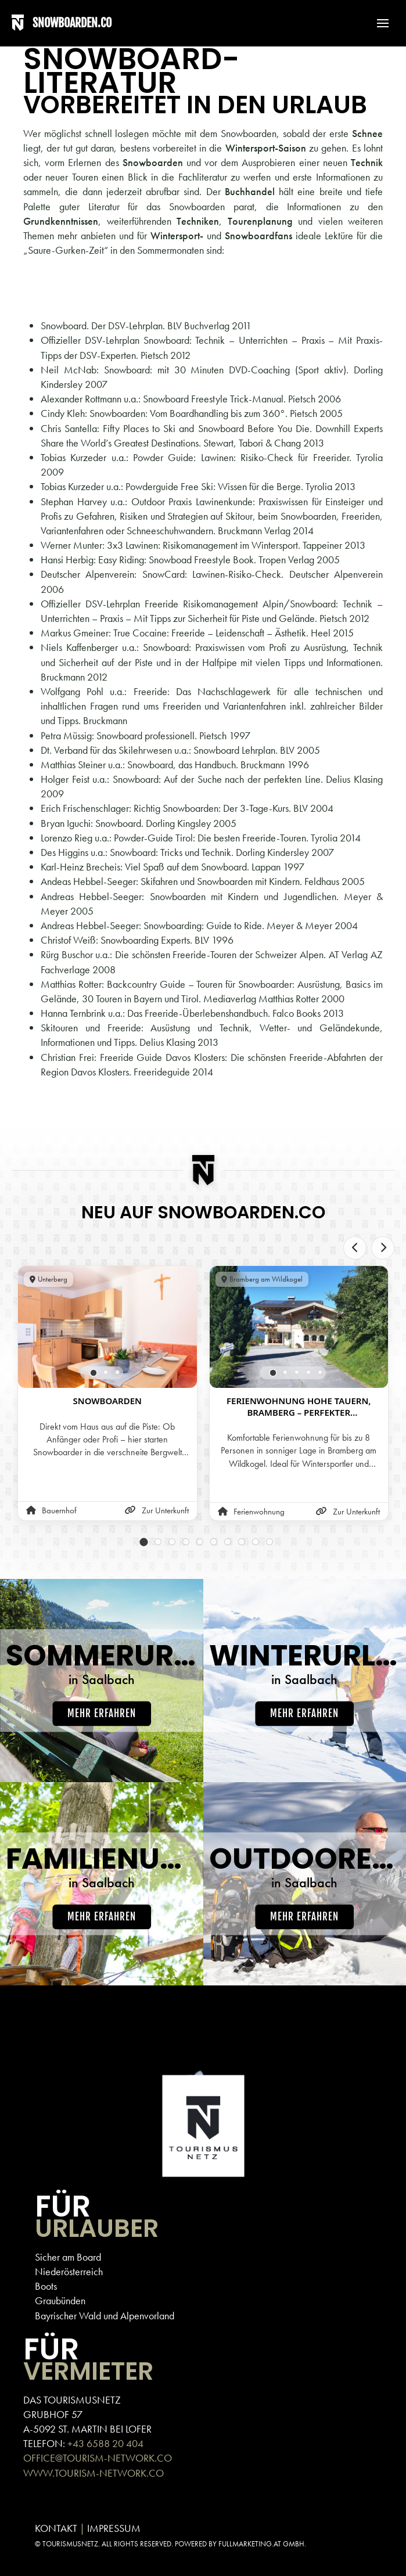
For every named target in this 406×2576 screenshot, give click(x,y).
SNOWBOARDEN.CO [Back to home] (72, 23)
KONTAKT (56, 2528)
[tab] (93, 1373)
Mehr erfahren (101, 1713)
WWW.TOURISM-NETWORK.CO (93, 2473)
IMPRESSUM (114, 2528)
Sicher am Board (68, 2257)
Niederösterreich (69, 2271)
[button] (377, 23)
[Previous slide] (355, 1248)
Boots (46, 2286)
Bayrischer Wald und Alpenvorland (104, 2315)
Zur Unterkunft (157, 1510)
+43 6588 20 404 (105, 2443)
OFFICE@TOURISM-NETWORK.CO (97, 2458)
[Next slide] (382, 1248)
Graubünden (60, 2300)
